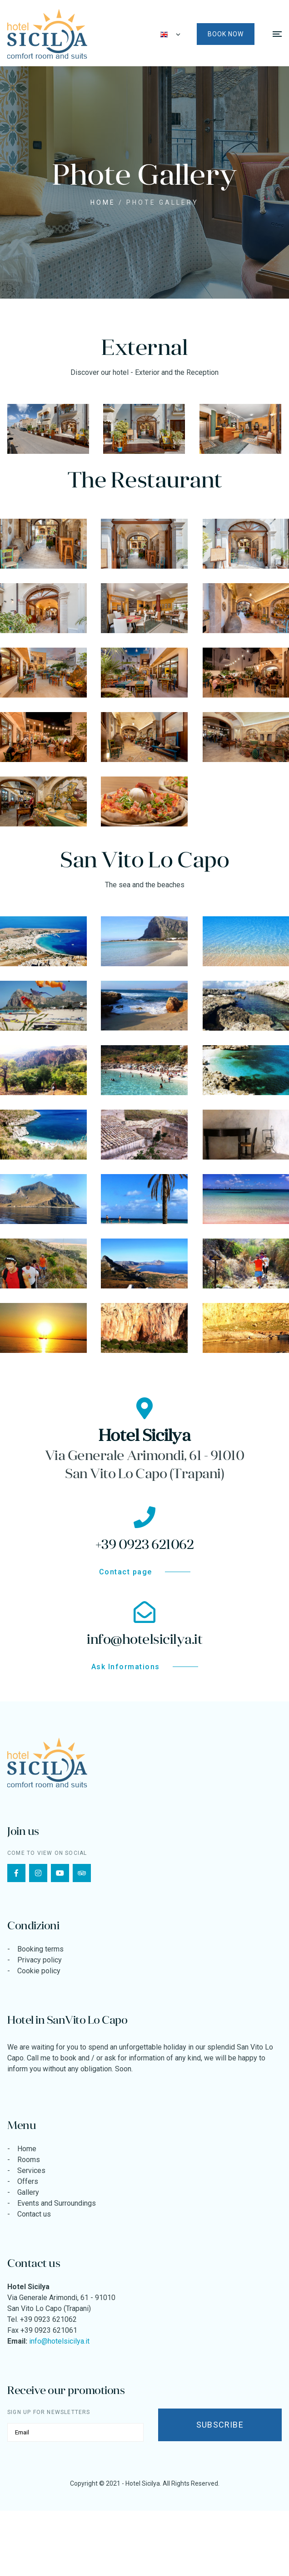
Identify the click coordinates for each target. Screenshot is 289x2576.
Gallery (28, 2192)
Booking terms (40, 1949)
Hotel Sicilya (142, 2483)
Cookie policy (38, 1970)
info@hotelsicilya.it (59, 2341)
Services (31, 2170)
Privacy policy (39, 1960)
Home (102, 202)
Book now (226, 34)
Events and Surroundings (56, 2203)
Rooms (28, 2159)
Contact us (34, 2214)
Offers (27, 2181)
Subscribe (220, 2424)
